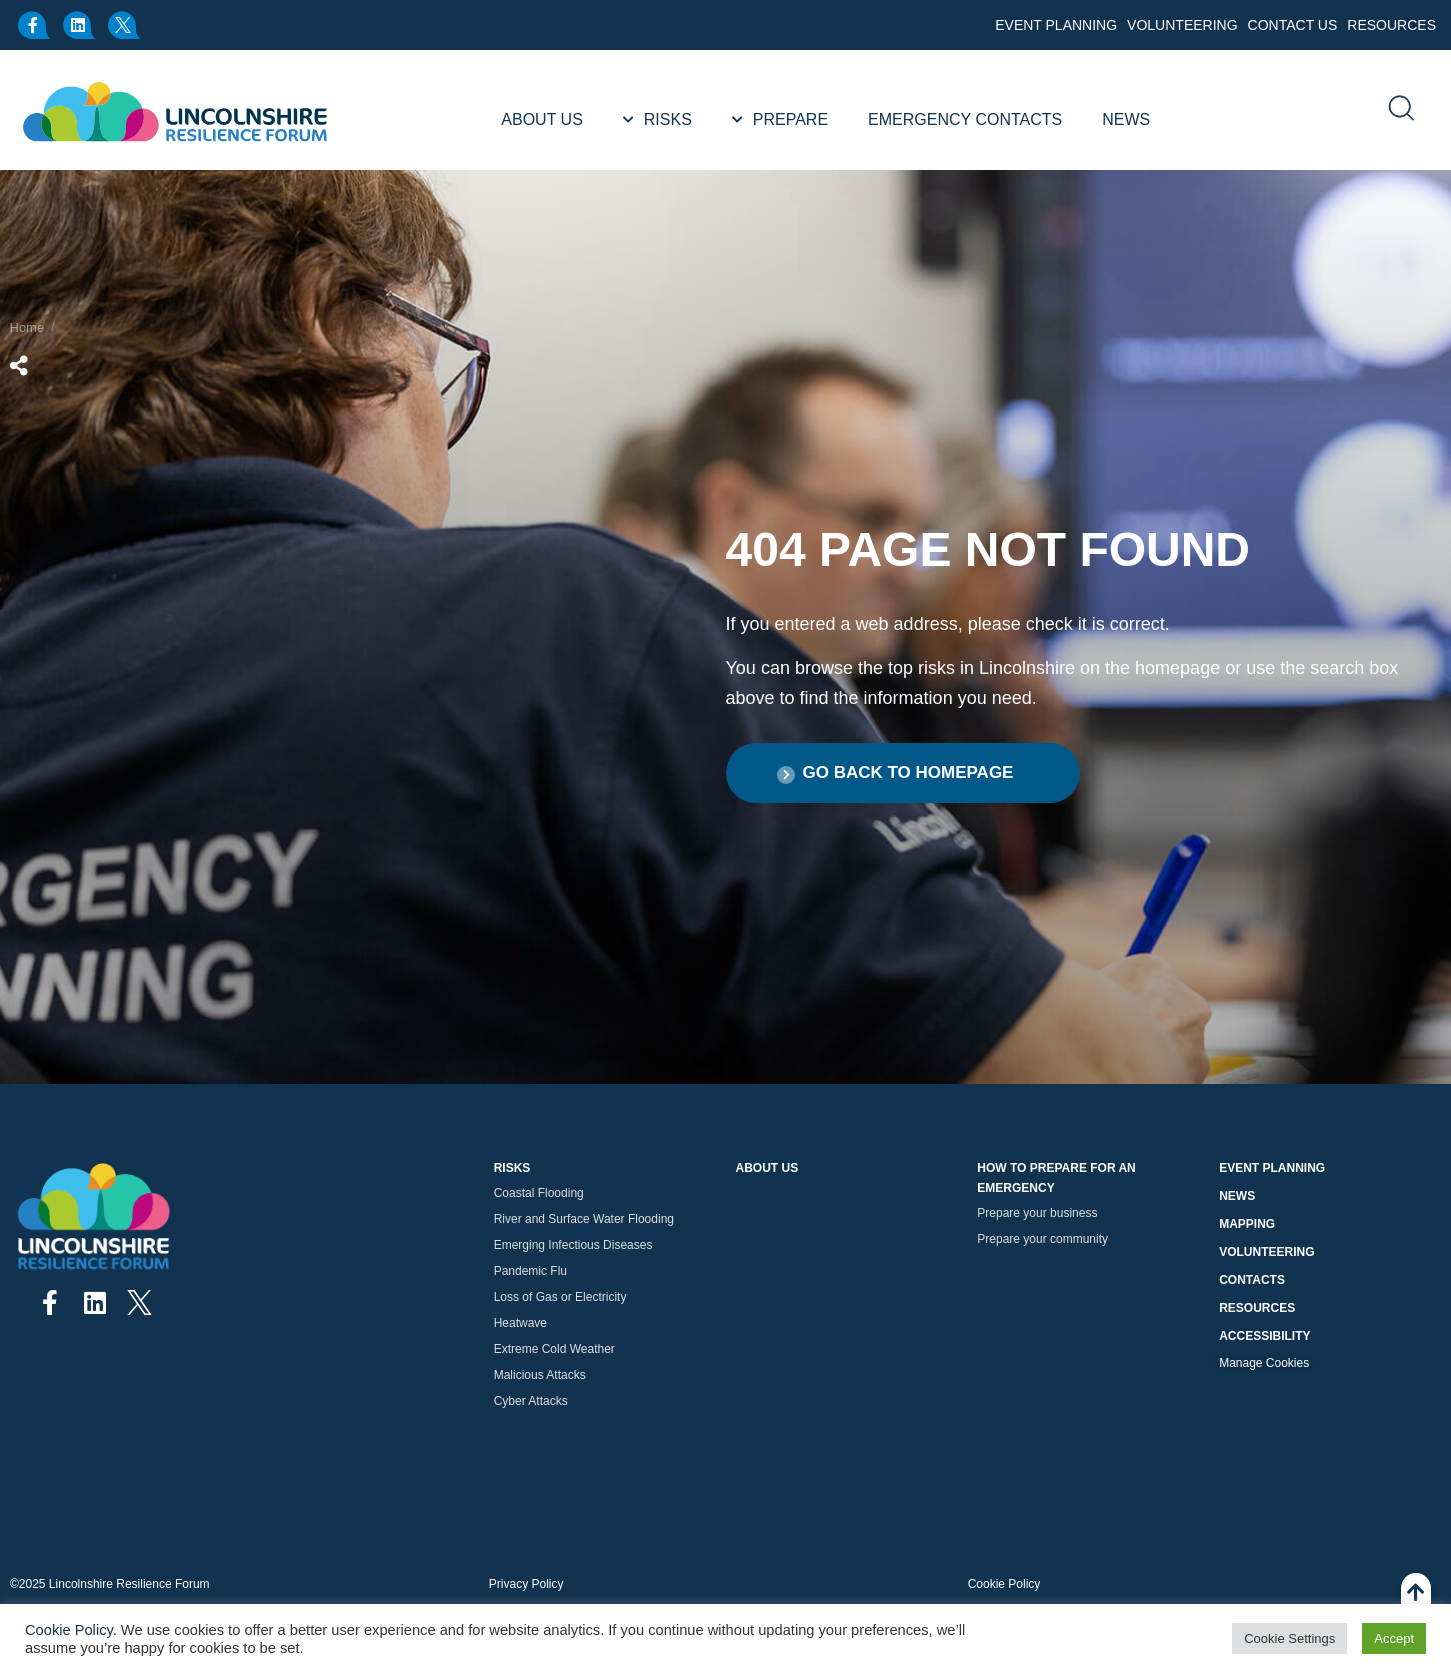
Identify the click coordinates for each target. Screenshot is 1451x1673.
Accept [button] (1394, 1638)
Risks (668, 119)
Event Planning (1056, 25)
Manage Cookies (1264, 1363)
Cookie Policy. (71, 1630)
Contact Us (1293, 25)
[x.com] (125, 25)
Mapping (1247, 1224)
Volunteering (1182, 25)
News (1126, 119)
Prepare (790, 119)
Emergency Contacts (965, 119)
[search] (1400, 110)
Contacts (1252, 1280)
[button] (903, 773)
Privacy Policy (526, 1584)
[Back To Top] (1416, 1603)
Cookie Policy (1004, 1584)
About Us (542, 119)
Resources (1391, 25)
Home (27, 327)
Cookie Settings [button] (1289, 1638)
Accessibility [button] (1264, 1336)
